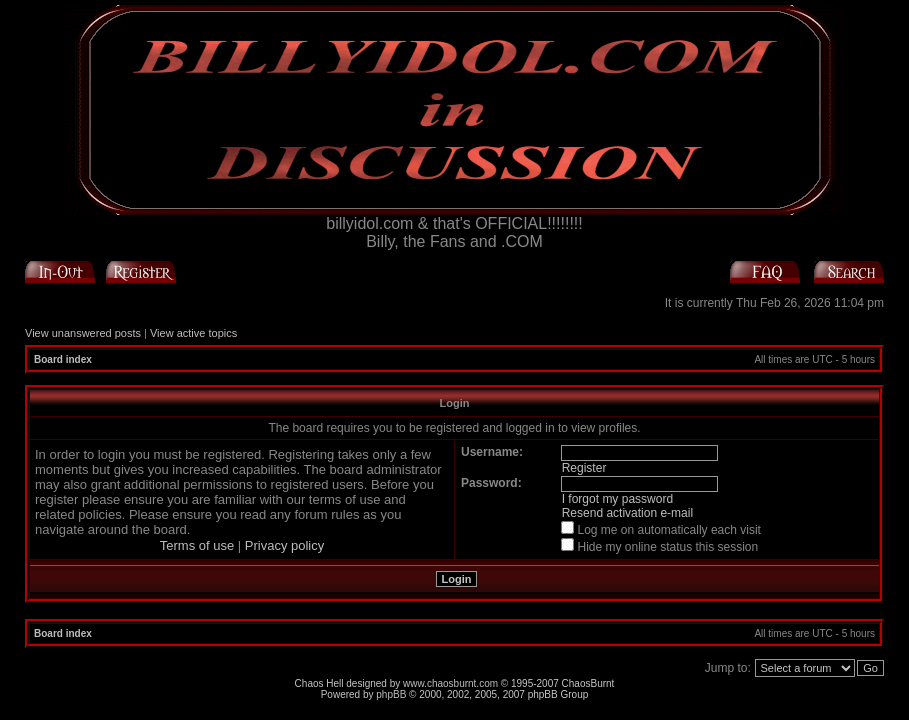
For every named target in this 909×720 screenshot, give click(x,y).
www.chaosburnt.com (450, 683)
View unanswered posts (83, 333)
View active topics (193, 333)
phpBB (391, 694)
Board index (63, 359)
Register (584, 468)
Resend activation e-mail (627, 513)
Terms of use (197, 545)
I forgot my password (617, 499)
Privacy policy (284, 545)
